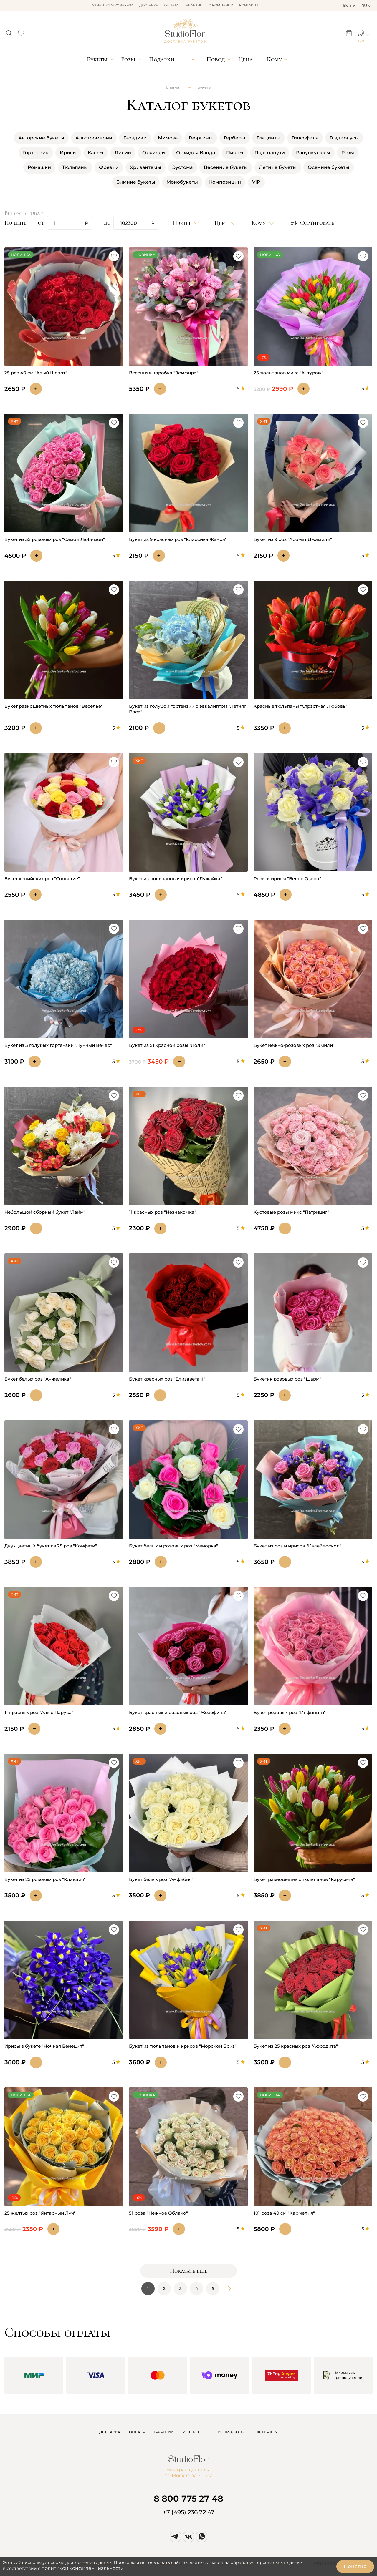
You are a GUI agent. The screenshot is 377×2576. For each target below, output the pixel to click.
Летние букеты (278, 167)
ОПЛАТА (137, 2432)
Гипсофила (305, 138)
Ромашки (39, 167)
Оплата (171, 5)
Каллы (95, 152)
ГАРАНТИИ (164, 2432)
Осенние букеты (328, 167)
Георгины (201, 138)
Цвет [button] (221, 223)
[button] (9, 31)
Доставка (148, 5)
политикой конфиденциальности (83, 2568)
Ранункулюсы (313, 152)
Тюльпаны (75, 167)
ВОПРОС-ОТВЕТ (233, 2432)
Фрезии (109, 167)
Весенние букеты (226, 167)
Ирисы (68, 152)
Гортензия (36, 152)
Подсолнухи (269, 152)
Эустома (182, 167)
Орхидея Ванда (195, 152)
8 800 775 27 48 (188, 2498)
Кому (274, 59)
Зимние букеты (136, 182)
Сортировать (312, 223)
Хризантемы (145, 167)
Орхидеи (153, 152)
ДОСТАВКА (109, 2432)
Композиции (225, 182)
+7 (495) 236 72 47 (188, 2512)
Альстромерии (93, 138)
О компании (221, 5)
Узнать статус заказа (112, 5)
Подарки (161, 59)
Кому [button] (259, 223)
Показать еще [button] (188, 2270)
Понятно (355, 2566)
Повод (215, 59)
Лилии (123, 152)
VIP (256, 182)
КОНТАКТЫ (267, 2432)
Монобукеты (182, 182)
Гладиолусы (344, 138)
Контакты (248, 5)
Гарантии (193, 5)
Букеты (97, 59)
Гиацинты (268, 138)
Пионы (234, 152)
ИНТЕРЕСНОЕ (196, 2432)
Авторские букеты (41, 138)
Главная (174, 87)
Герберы (234, 138)
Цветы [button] (182, 223)
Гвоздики (135, 138)
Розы (128, 59)
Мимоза (168, 138)
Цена (245, 59)
